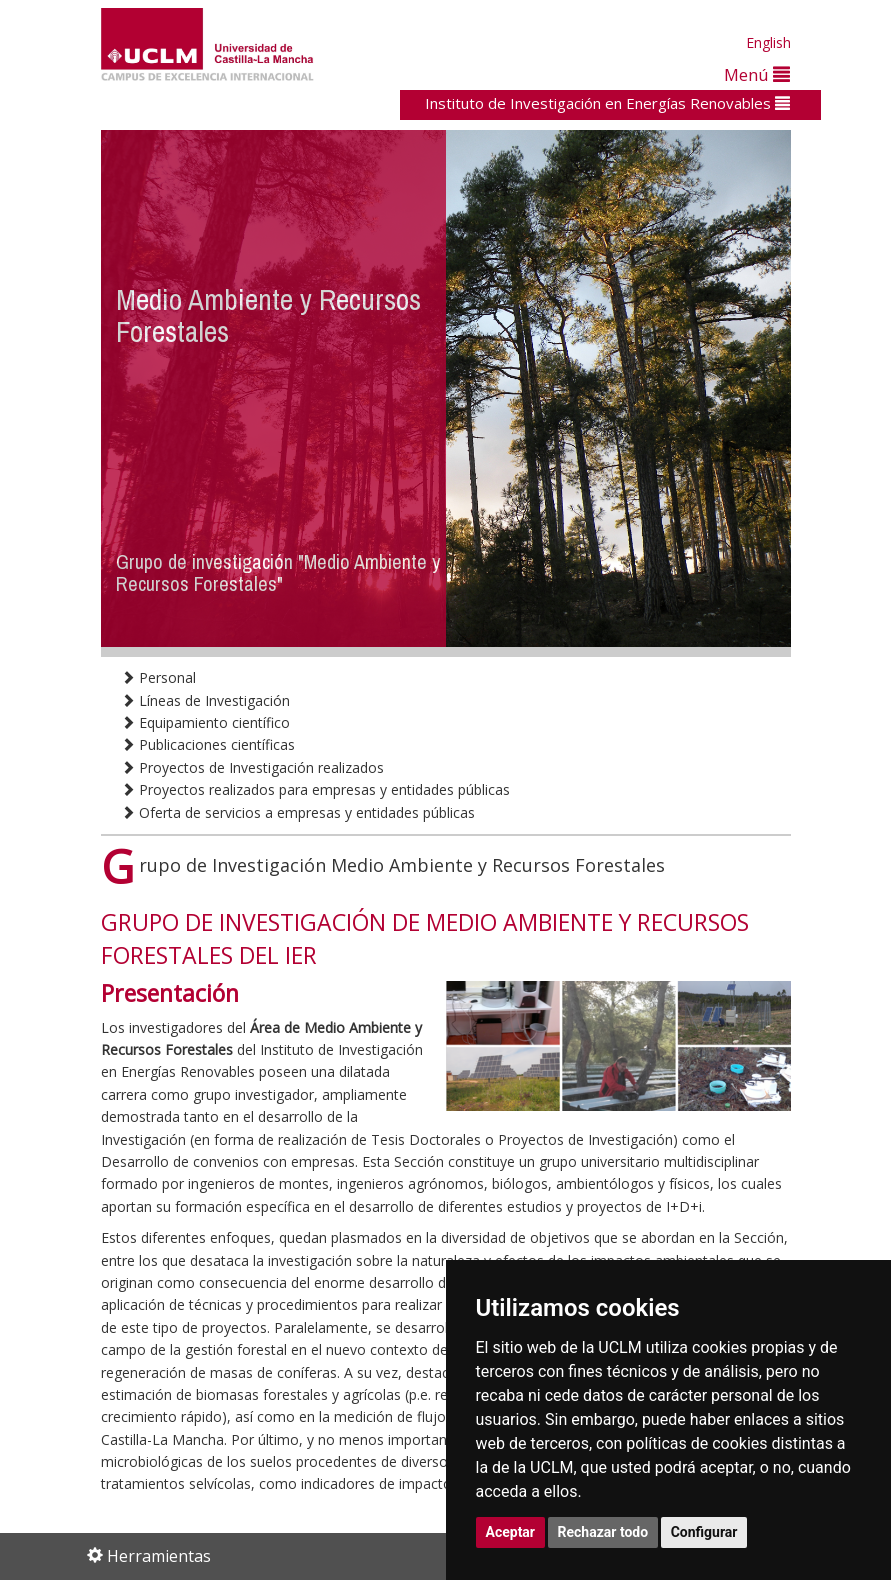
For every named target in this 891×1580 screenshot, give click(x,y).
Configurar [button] (704, 1532)
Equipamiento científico (205, 722)
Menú (757, 74)
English (768, 42)
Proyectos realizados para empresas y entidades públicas (315, 789)
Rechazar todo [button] (603, 1532)
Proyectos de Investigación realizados (252, 767)
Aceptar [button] (511, 1532)
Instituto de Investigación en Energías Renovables (607, 103)
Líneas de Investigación (205, 700)
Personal (158, 677)
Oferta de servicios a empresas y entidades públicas (298, 812)
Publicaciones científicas (208, 744)
